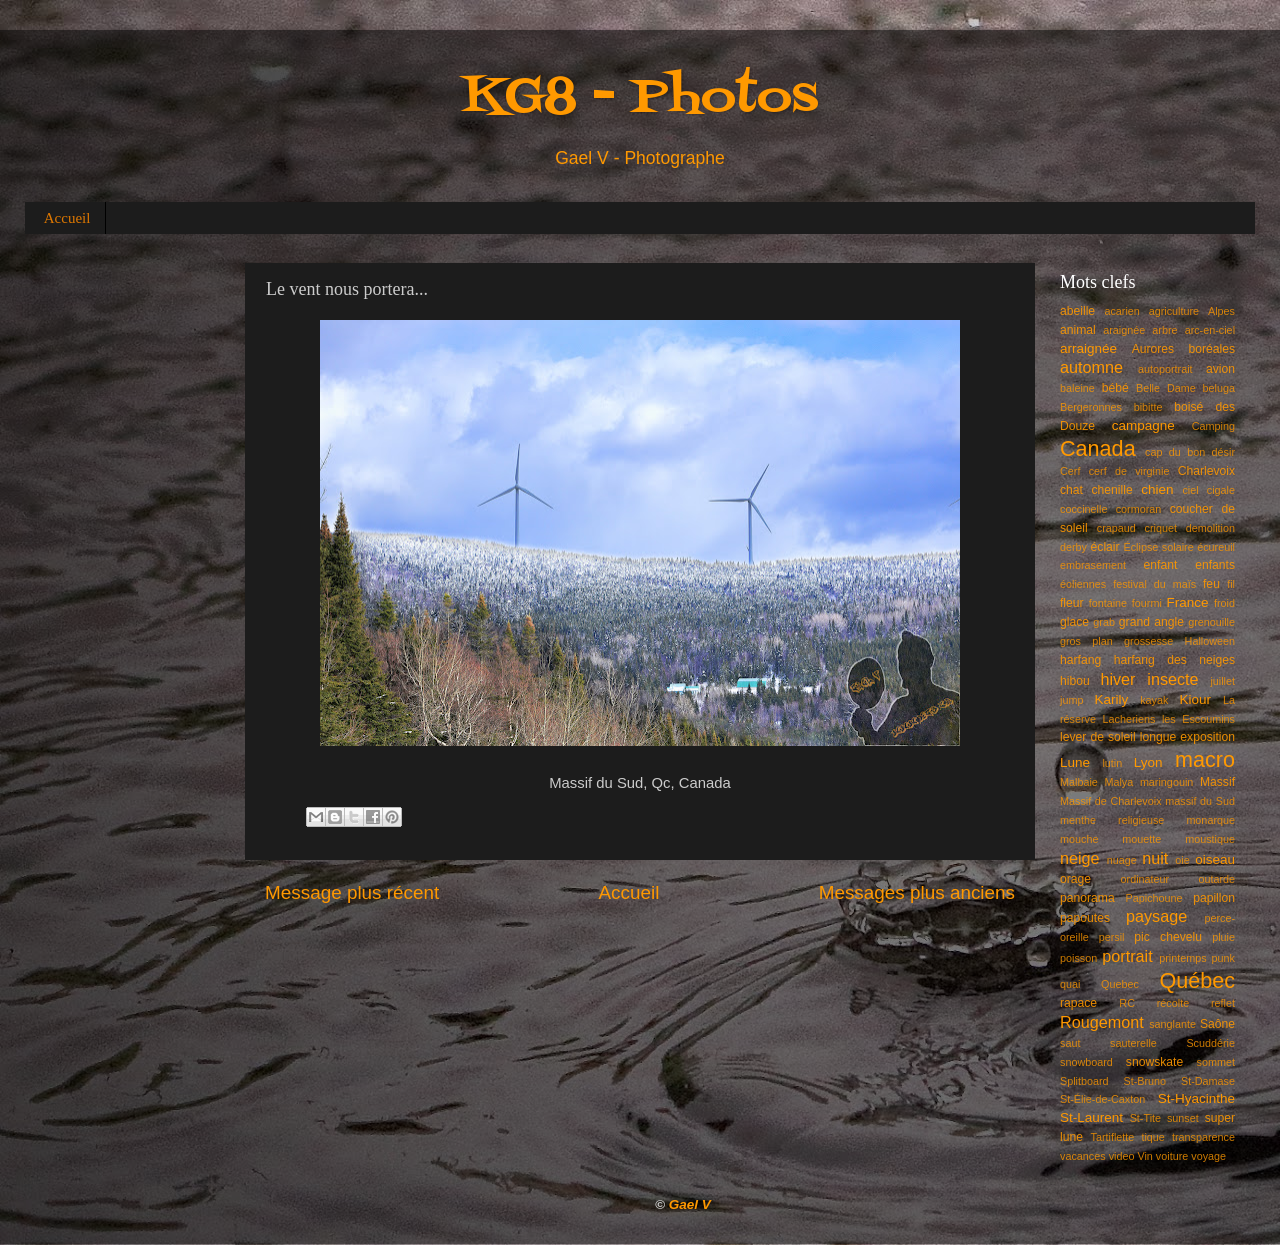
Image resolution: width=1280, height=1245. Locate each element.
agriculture (1174, 311)
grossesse (1148, 641)
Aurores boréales (1183, 349)
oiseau (1215, 859)
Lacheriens (1129, 719)
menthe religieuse (1112, 820)
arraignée (1088, 348)
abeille (1077, 311)
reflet (1223, 1003)
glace (1074, 622)
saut (1070, 1043)
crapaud (1116, 528)
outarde (1216, 879)
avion (1220, 369)
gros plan (1086, 641)
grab (1104, 622)
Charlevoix (1206, 471)
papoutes (1085, 918)
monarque (1210, 820)
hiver (1117, 679)
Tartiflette (1112, 1137)
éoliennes (1083, 584)
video (1122, 1156)
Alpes (1221, 311)
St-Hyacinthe (1196, 1098)
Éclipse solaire (1159, 547)
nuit (1155, 858)
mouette (1141, 839)
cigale (1221, 490)
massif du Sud (1200, 801)
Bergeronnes (1091, 407)
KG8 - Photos (640, 98)
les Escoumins (1198, 719)
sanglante (1172, 1024)
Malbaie (1079, 782)
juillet (1222, 681)
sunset (1183, 1118)
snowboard (1086, 1062)
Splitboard (1084, 1081)
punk (1223, 958)
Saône (1217, 1024)
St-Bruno (1145, 1081)
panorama (1087, 898)
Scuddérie (1210, 1043)
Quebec (1120, 984)
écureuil (1216, 547)
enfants (1215, 565)
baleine (1077, 388)
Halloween (1210, 641)
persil (1112, 937)
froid (1224, 603)
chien (1157, 489)
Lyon (1148, 762)
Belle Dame (1166, 388)
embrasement (1093, 565)
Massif (1217, 782)
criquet (1161, 528)
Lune (1075, 762)
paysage (1156, 916)
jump (1071, 700)
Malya (1118, 782)
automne (1091, 367)
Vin (1144, 1156)
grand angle (1151, 622)
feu (1211, 584)
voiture (1172, 1156)
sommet (1216, 1062)
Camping (1213, 426)
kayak (1154, 700)
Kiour (1196, 699)
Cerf (1070, 471)
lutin (1112, 763)
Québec (1197, 980)
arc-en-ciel (1210, 330)
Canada (1098, 448)
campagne (1143, 425)
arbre (1164, 330)
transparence (1203, 1137)
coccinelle (1083, 509)
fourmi (1147, 603)
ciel (1190, 490)
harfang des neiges (1174, 660)
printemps (1182, 958)
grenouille (1211, 622)
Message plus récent (352, 892)
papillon (1214, 898)
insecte (1172, 679)
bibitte (1148, 407)
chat (1071, 490)
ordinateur (1145, 879)
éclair (1105, 547)
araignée (1124, 330)
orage (1075, 879)
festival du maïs (1154, 584)
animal (1078, 330)
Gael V (690, 1204)
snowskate (1154, 1062)
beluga (1219, 388)
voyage (1208, 1156)
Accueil (67, 218)
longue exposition (1187, 737)
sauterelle (1133, 1043)
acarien (1121, 311)
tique (1152, 1137)
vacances (1083, 1156)
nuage (1122, 860)
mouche (1079, 839)
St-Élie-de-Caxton (1102, 1099)
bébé (1115, 388)
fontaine (1108, 603)
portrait (1127, 956)
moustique (1210, 839)
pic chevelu (1168, 937)
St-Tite (1145, 1118)
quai (1070, 984)
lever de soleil (1098, 737)
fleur (1072, 603)
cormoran (1139, 509)
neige (1080, 858)
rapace (1078, 1003)
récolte (1173, 1003)
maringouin (1166, 782)
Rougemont (1102, 1022)
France (1188, 602)
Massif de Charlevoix (1111, 801)
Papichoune (1154, 898)
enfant (1161, 565)
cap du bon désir (1190, 452)
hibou (1075, 681)
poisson (1078, 958)
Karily (1112, 699)
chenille (1112, 490)
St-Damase (1208, 1081)
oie (1182, 860)
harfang (1080, 660)
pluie (1223, 937)
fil (1231, 584)
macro (1205, 759)
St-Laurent (1091, 1117)
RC (1127, 1003)
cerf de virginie (1129, 471)
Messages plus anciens (917, 892)
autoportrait (1165, 369)
